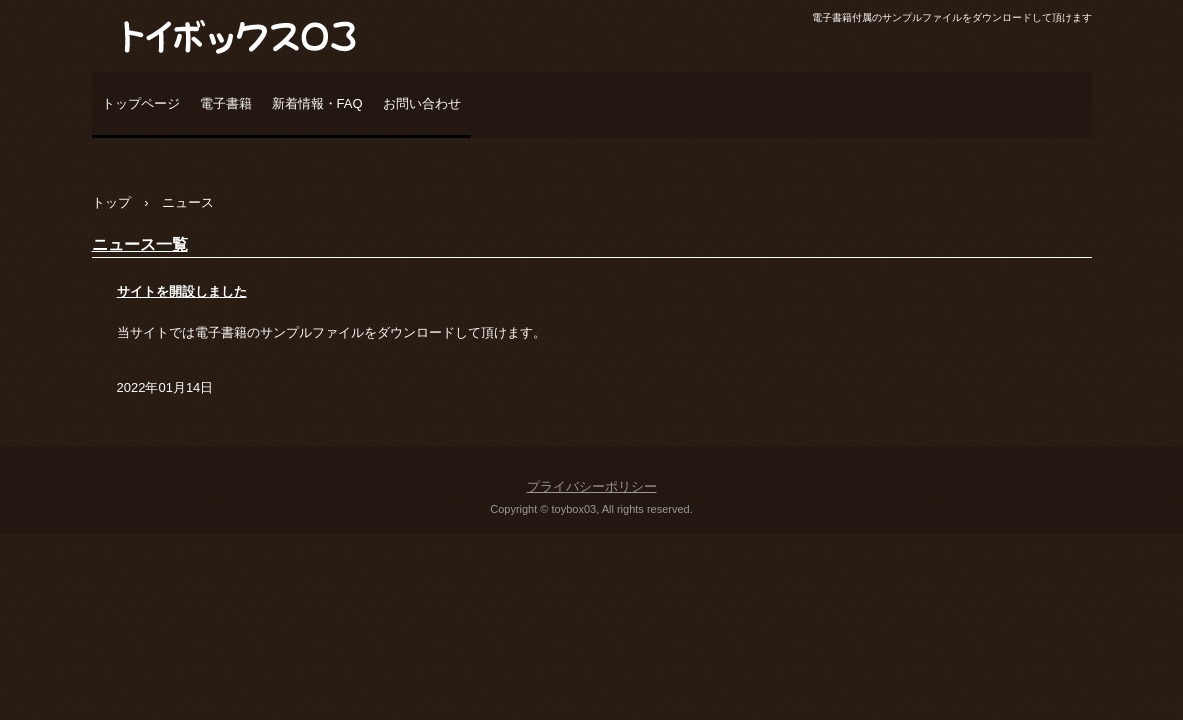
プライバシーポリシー (592, 486)
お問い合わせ (422, 103)
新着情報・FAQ (317, 103)
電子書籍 (226, 103)
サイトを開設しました (182, 291)
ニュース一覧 (140, 244)
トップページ (141, 103)
